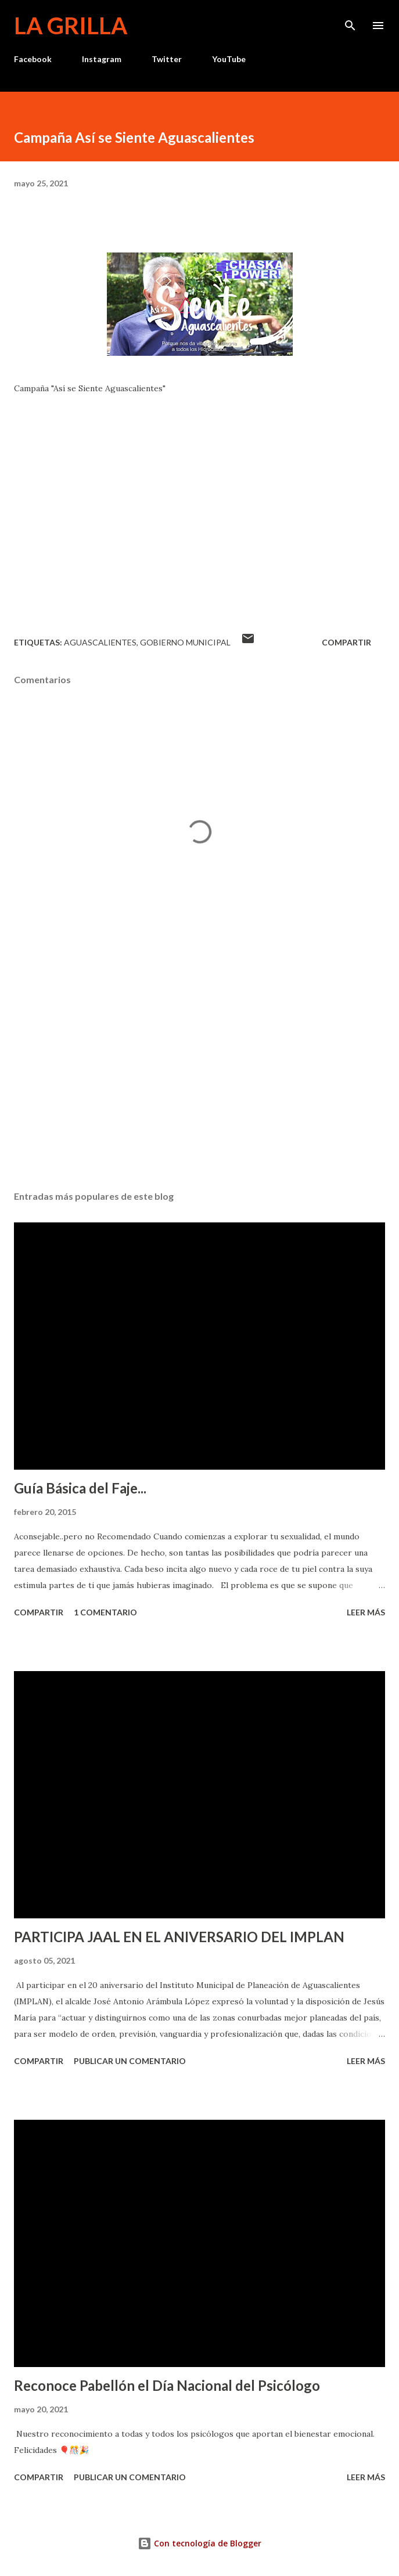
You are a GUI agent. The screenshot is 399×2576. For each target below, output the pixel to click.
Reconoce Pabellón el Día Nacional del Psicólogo (167, 2385)
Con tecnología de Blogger (199, 2543)
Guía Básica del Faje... (80, 1488)
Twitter (167, 59)
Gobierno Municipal (185, 642)
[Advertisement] (199, 1072)
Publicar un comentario (130, 2061)
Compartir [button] (346, 642)
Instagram (101, 59)
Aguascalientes (100, 642)
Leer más (366, 1612)
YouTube (229, 59)
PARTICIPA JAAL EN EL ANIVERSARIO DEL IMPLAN (179, 1936)
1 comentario (105, 1612)
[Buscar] (350, 21)
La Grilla (70, 25)
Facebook (33, 59)
